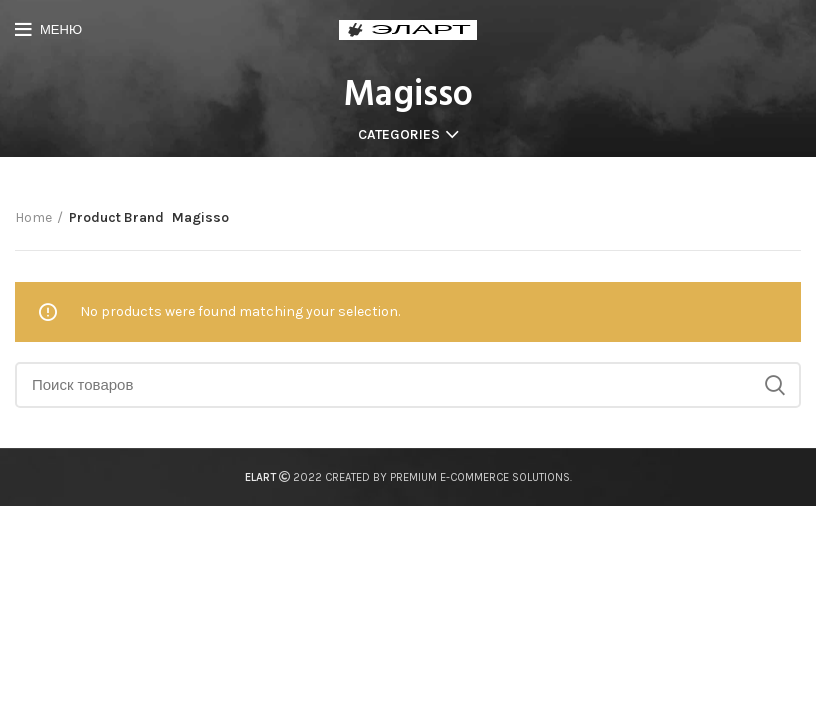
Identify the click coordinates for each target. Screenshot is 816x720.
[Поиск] (408, 385)
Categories (399, 135)
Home (33, 217)
